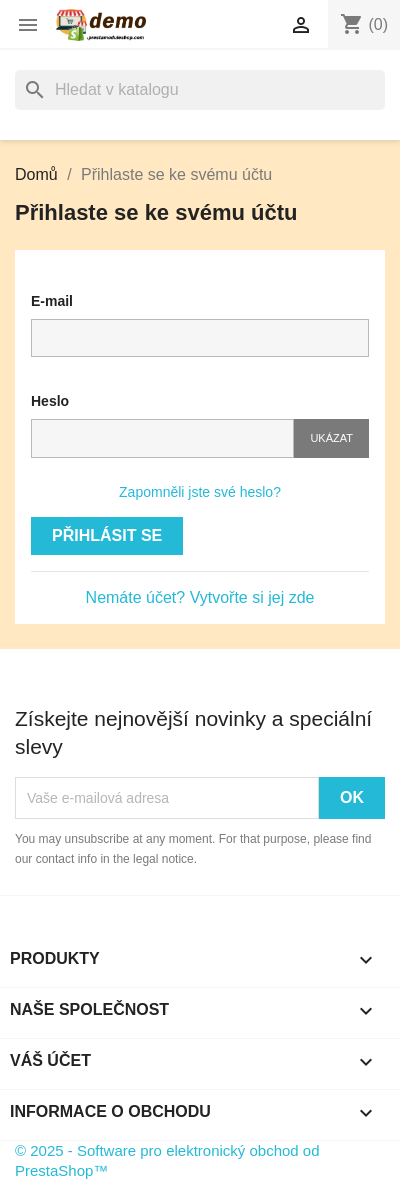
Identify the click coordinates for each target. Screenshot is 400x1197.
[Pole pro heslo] (162, 438)
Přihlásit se (107, 535)
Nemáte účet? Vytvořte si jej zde (200, 597)
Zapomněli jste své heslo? (200, 492)
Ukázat (331, 438)
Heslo (50, 401)
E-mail (52, 301)
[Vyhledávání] (200, 90)
